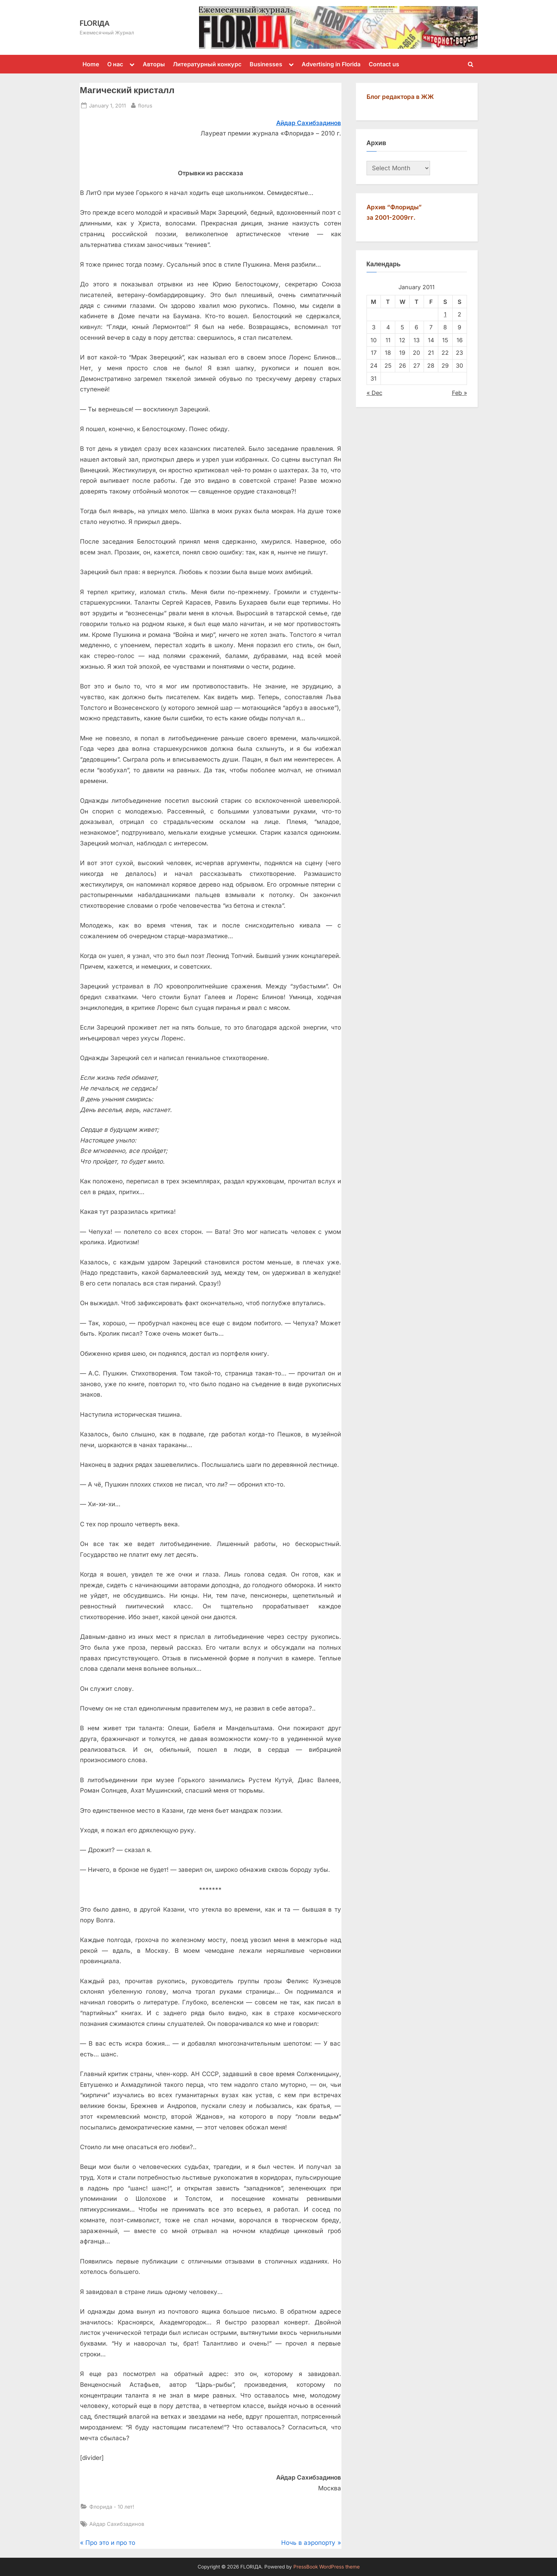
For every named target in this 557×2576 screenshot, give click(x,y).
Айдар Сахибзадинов (308, 123)
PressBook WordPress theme (326, 2567)
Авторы (154, 64)
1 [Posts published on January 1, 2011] (445, 314)
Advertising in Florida (331, 64)
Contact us (384, 64)
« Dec (374, 392)
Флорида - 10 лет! (111, 2507)
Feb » (459, 392)
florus (145, 105)
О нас (115, 64)
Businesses (266, 64)
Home (90, 64)
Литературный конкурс (207, 64)
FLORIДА (95, 23)
